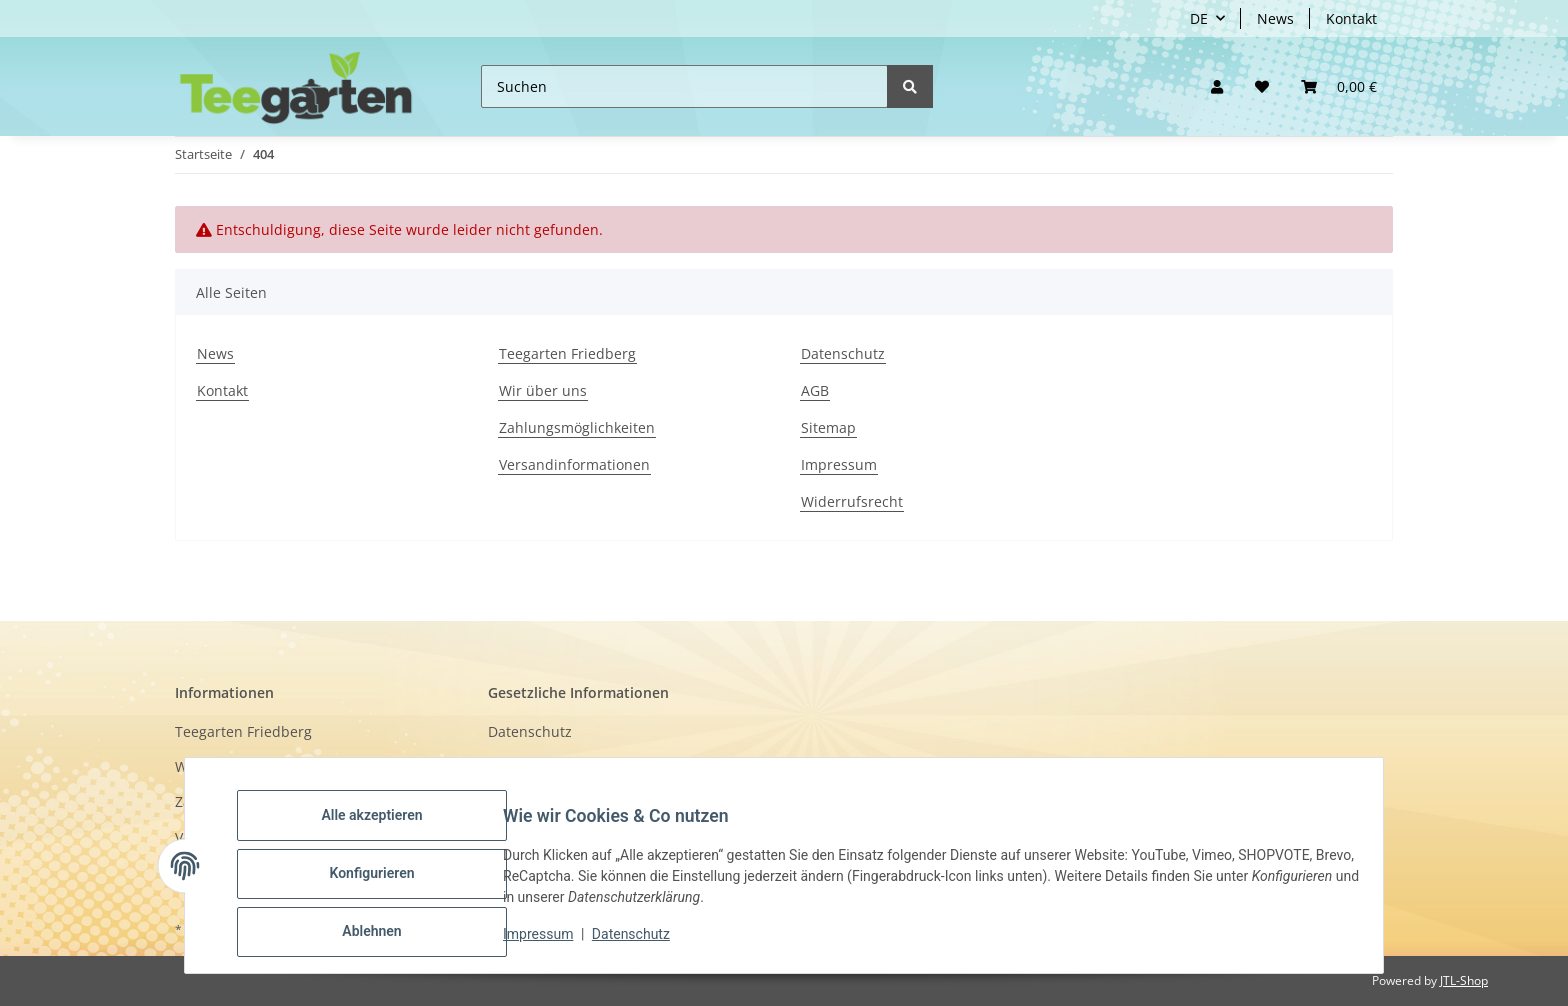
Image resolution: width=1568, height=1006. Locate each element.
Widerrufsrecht (852, 501)
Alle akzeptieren (387, 831)
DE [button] (1199, 18)
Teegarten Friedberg (567, 353)
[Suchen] (684, 86)
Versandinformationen (574, 464)
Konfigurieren (387, 883)
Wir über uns (543, 390)
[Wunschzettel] (1262, 86)
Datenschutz (843, 353)
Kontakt (1351, 18)
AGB (815, 390)
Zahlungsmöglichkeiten (577, 427)
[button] (1217, 86)
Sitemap (828, 427)
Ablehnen (387, 935)
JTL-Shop (1464, 980)
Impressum (839, 464)
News (1275, 18)
